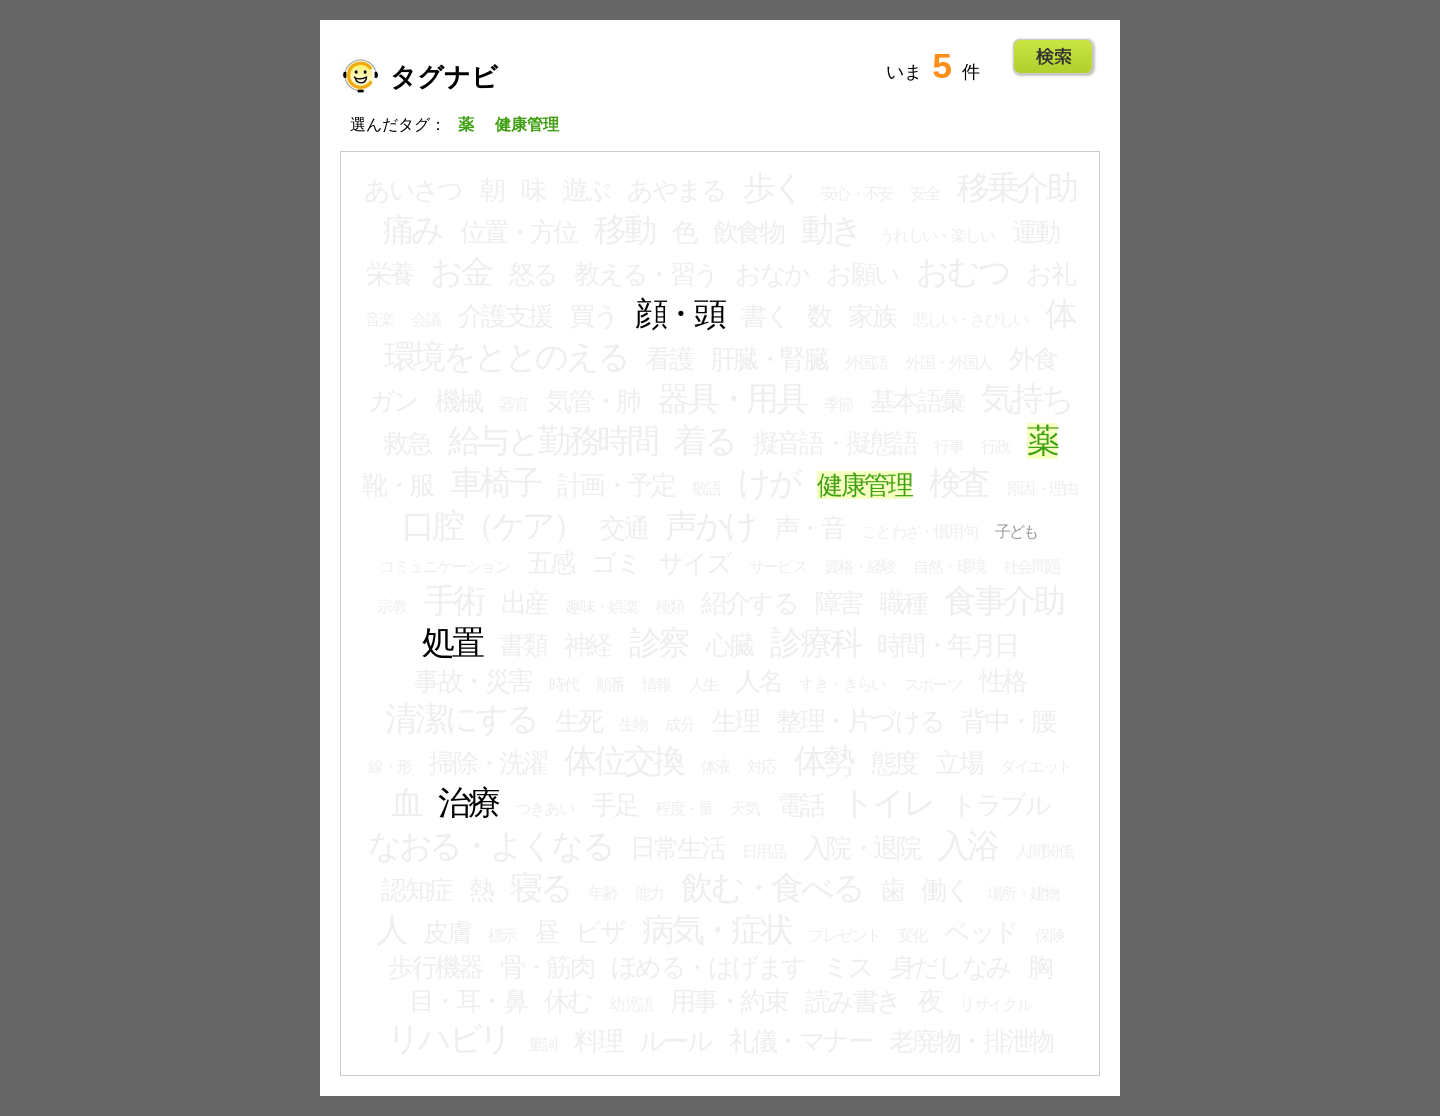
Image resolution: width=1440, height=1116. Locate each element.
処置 (452, 643)
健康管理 (864, 485)
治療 (468, 803)
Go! (1053, 57)
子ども (1016, 531)
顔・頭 (679, 314)
